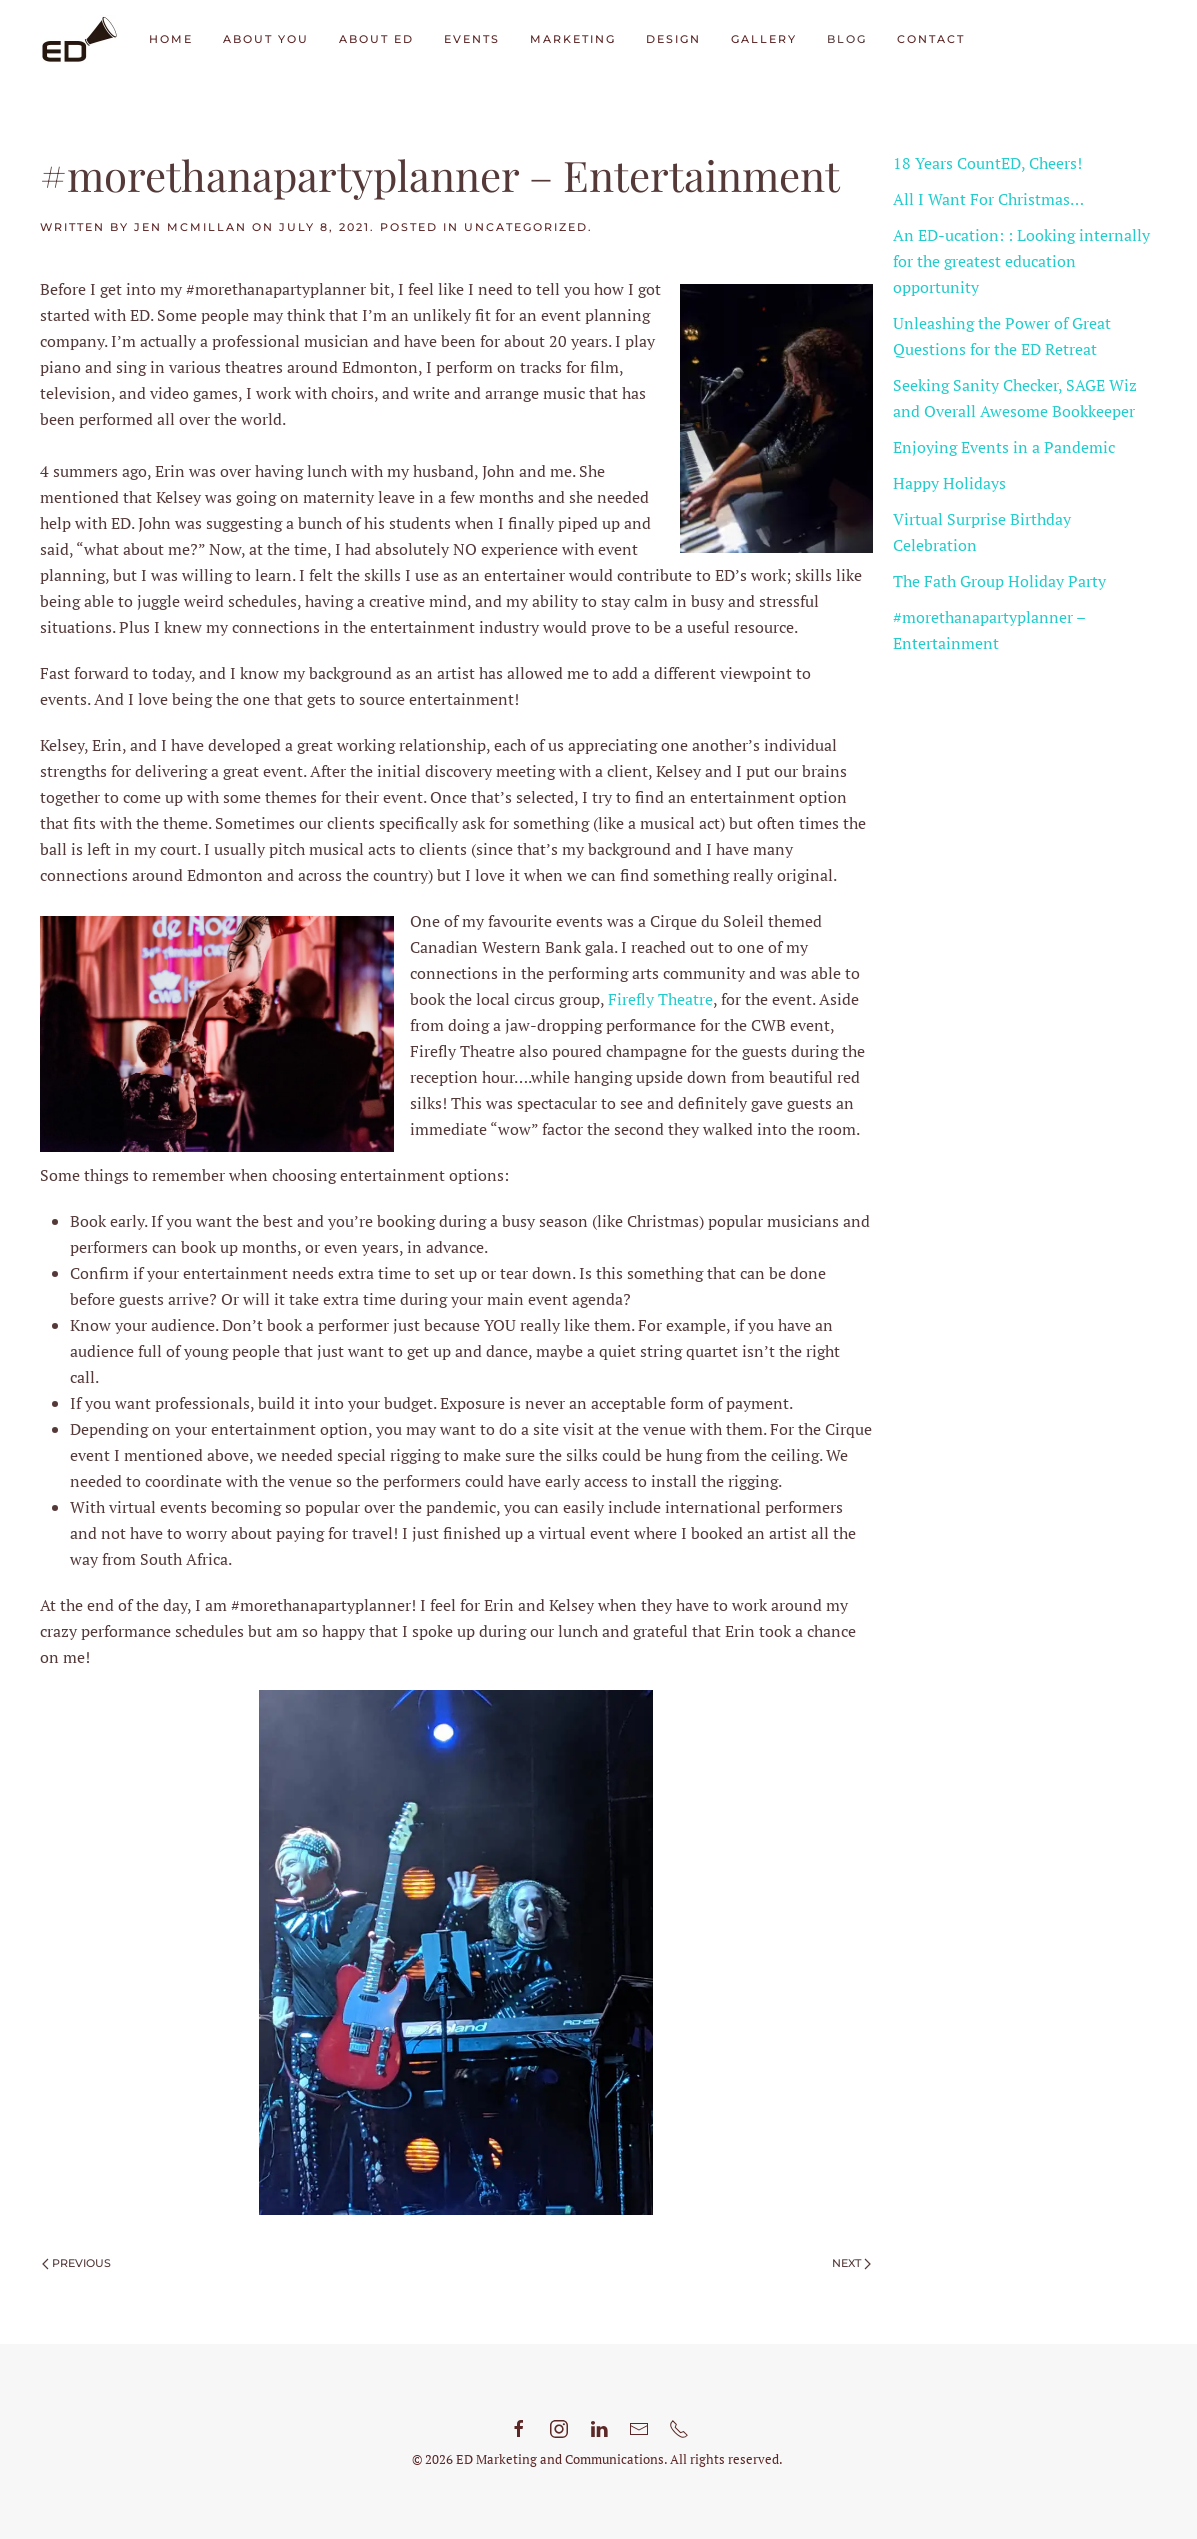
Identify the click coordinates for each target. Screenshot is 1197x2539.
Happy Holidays (949, 483)
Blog (847, 39)
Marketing (573, 39)
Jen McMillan (190, 227)
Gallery (764, 39)
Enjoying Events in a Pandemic (1004, 447)
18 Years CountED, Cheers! (987, 163)
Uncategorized (526, 227)
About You (266, 39)
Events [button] (472, 39)
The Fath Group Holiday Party (999, 581)
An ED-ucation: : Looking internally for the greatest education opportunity (1021, 261)
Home (171, 39)
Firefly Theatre (660, 999)
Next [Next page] (851, 2263)
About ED (376, 39)
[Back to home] (79, 40)
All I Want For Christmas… (988, 199)
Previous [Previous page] (76, 2263)
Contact (931, 39)
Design (673, 39)
